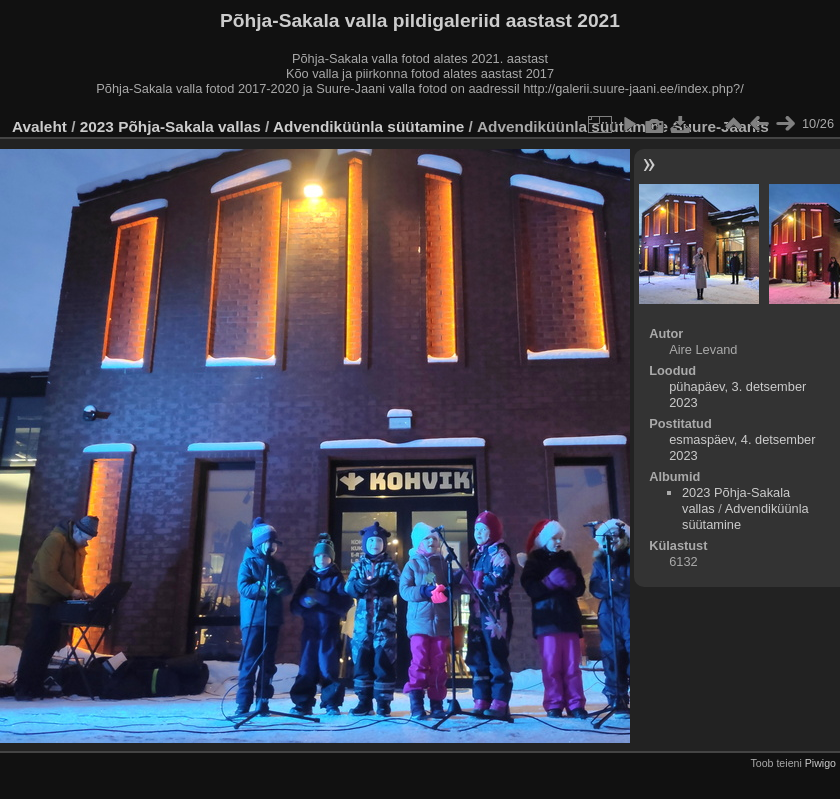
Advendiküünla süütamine (368, 126)
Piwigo (820, 763)
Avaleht (39, 126)
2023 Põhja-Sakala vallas (170, 126)
